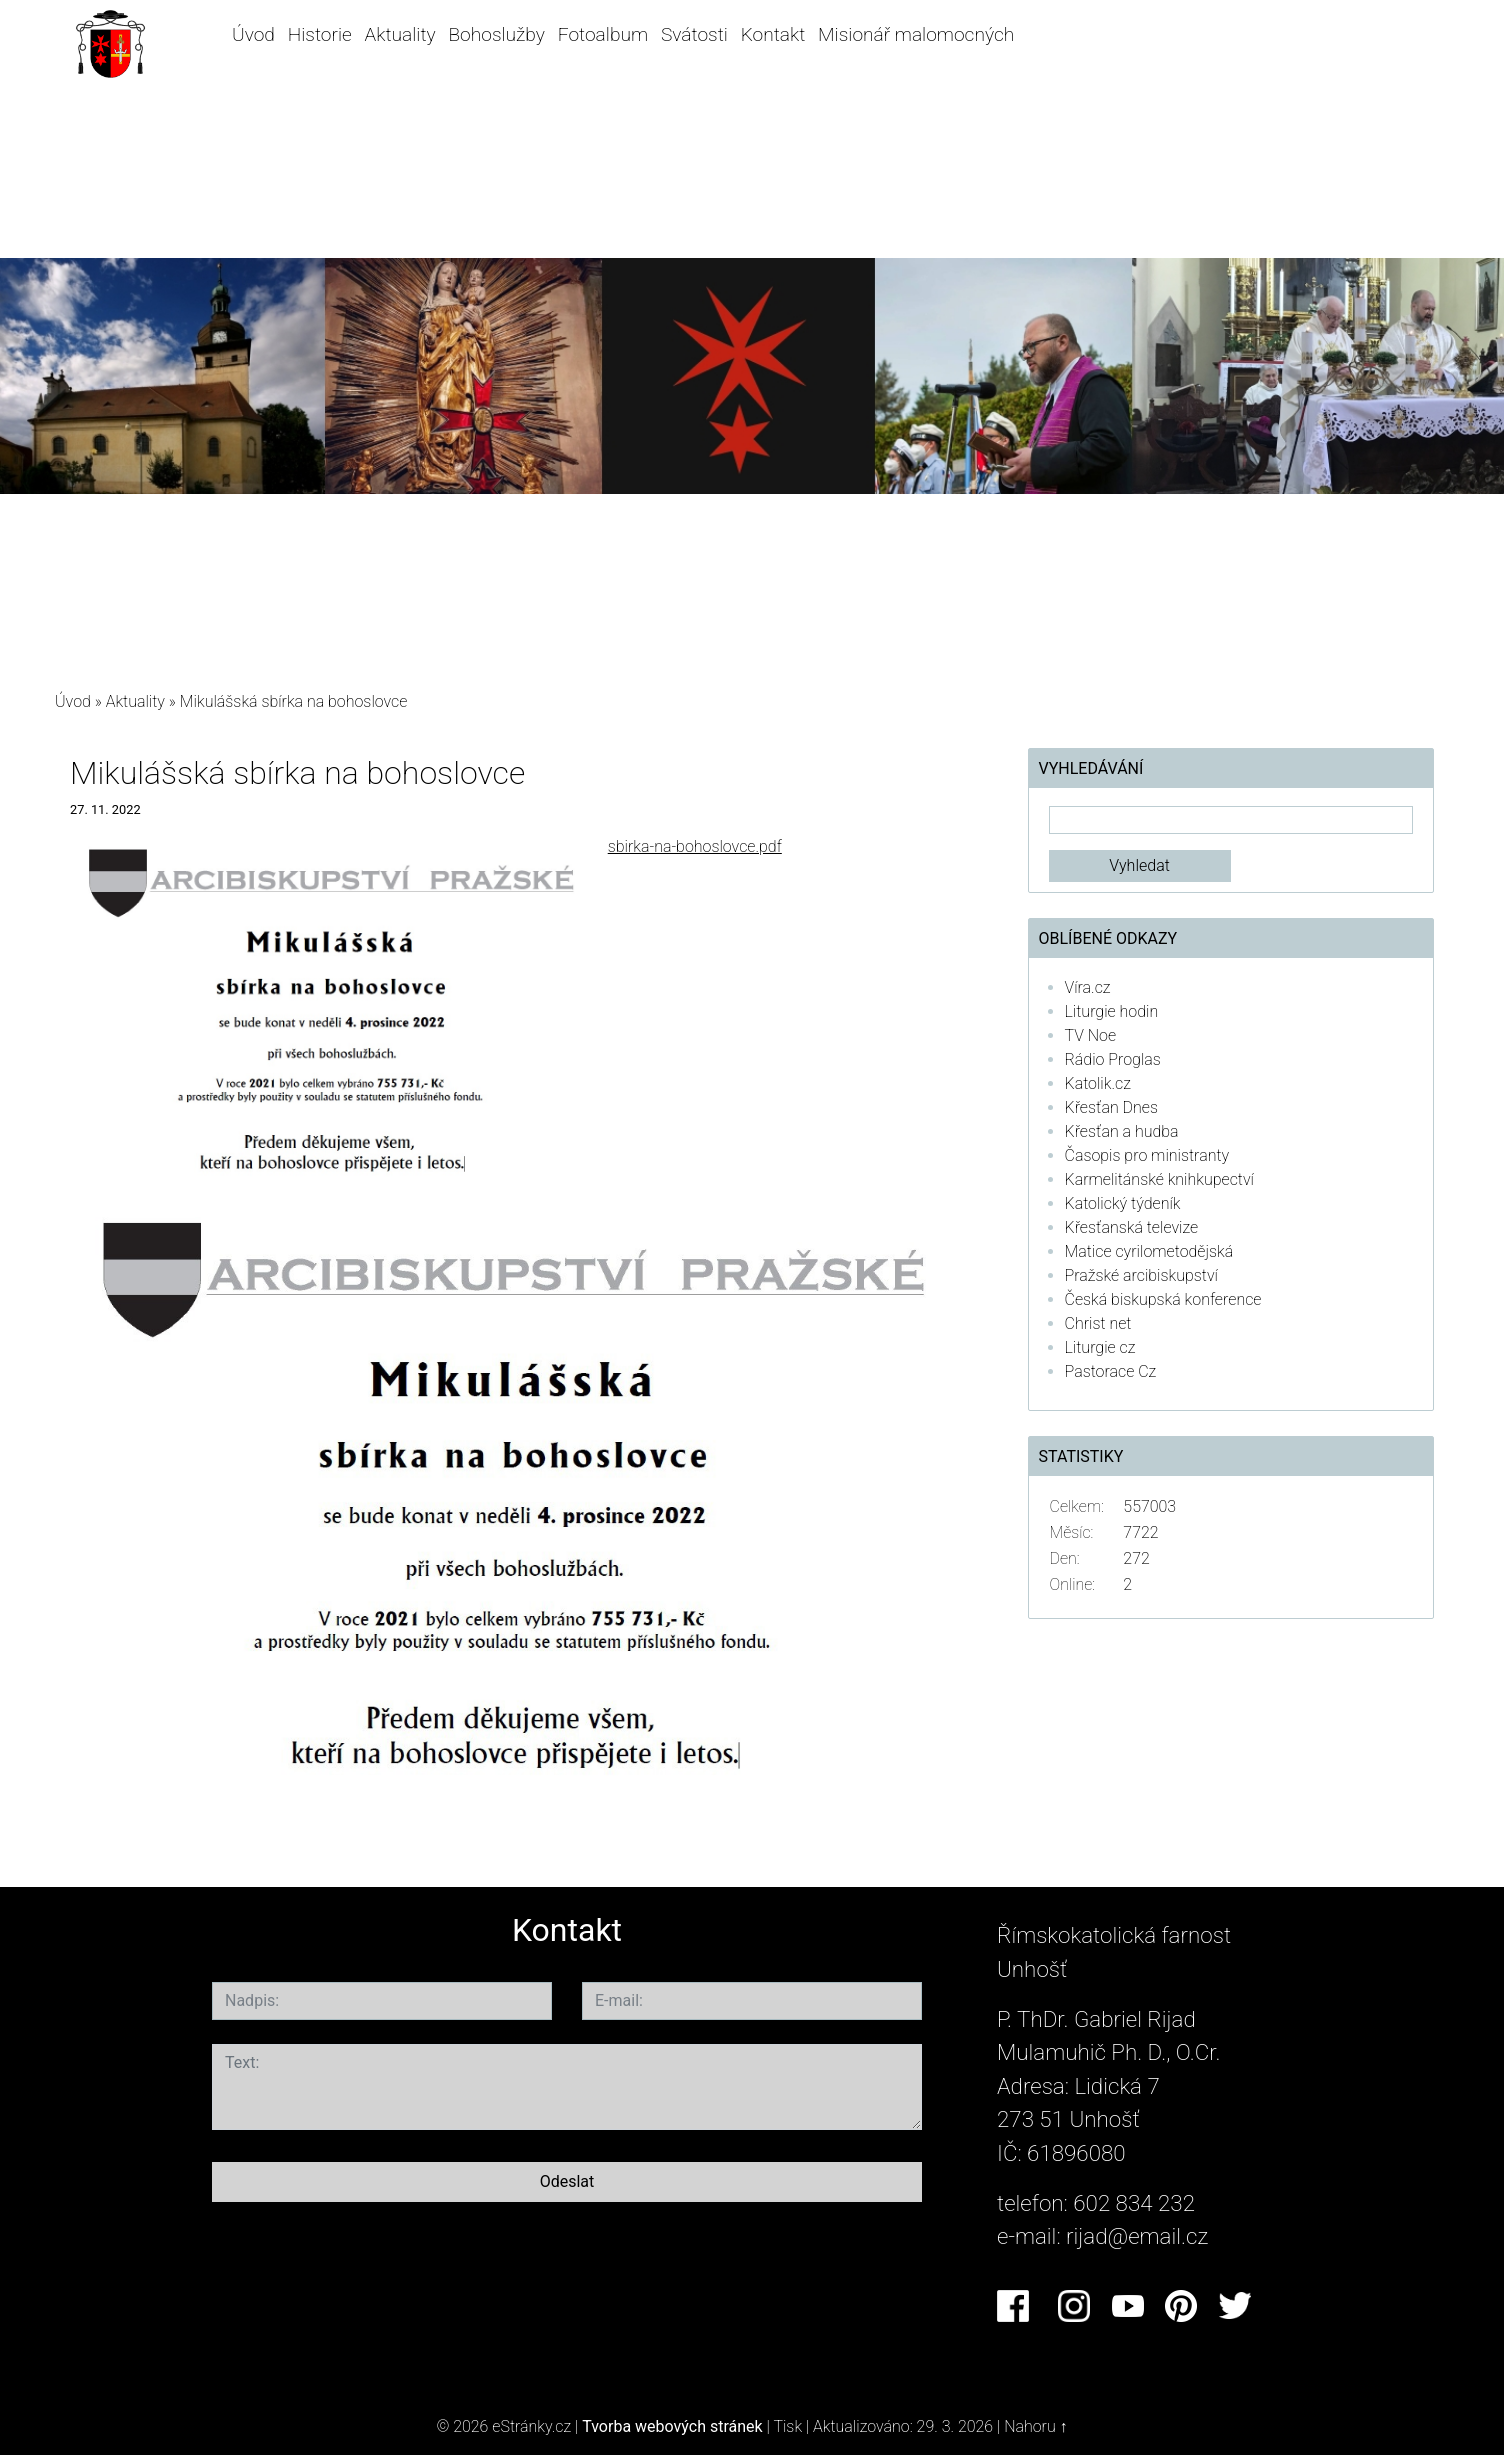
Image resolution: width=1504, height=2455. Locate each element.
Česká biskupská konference (1163, 1299)
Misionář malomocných (916, 34)
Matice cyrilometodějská (1149, 1251)
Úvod (253, 34)
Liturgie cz (1100, 1347)
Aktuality (400, 34)
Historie (320, 34)
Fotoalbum (603, 34)
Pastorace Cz (1111, 1371)
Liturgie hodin (1112, 1011)
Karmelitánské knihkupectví (1159, 1179)
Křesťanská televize (1132, 1227)
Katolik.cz (1098, 1083)
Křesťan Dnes (1111, 1107)
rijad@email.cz (1137, 2236)
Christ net (1098, 1323)
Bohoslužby (496, 34)
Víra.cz (1088, 987)
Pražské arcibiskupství (1141, 1275)
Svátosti (694, 34)
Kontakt (773, 34)
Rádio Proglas (1113, 1059)
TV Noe (1091, 1035)
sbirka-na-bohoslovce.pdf (695, 846)
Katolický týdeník (1123, 1203)
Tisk (787, 2426)
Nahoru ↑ (1035, 2426)
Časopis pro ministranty (1147, 1155)
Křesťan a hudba (1122, 1131)
